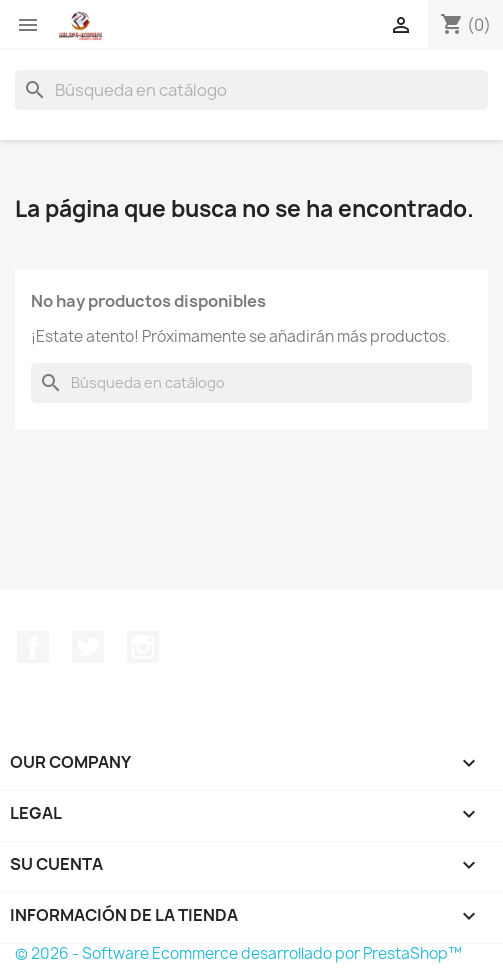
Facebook (33, 647)
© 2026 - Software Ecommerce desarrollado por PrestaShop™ (238, 953)
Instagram (143, 647)
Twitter (88, 647)
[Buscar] (251, 90)
